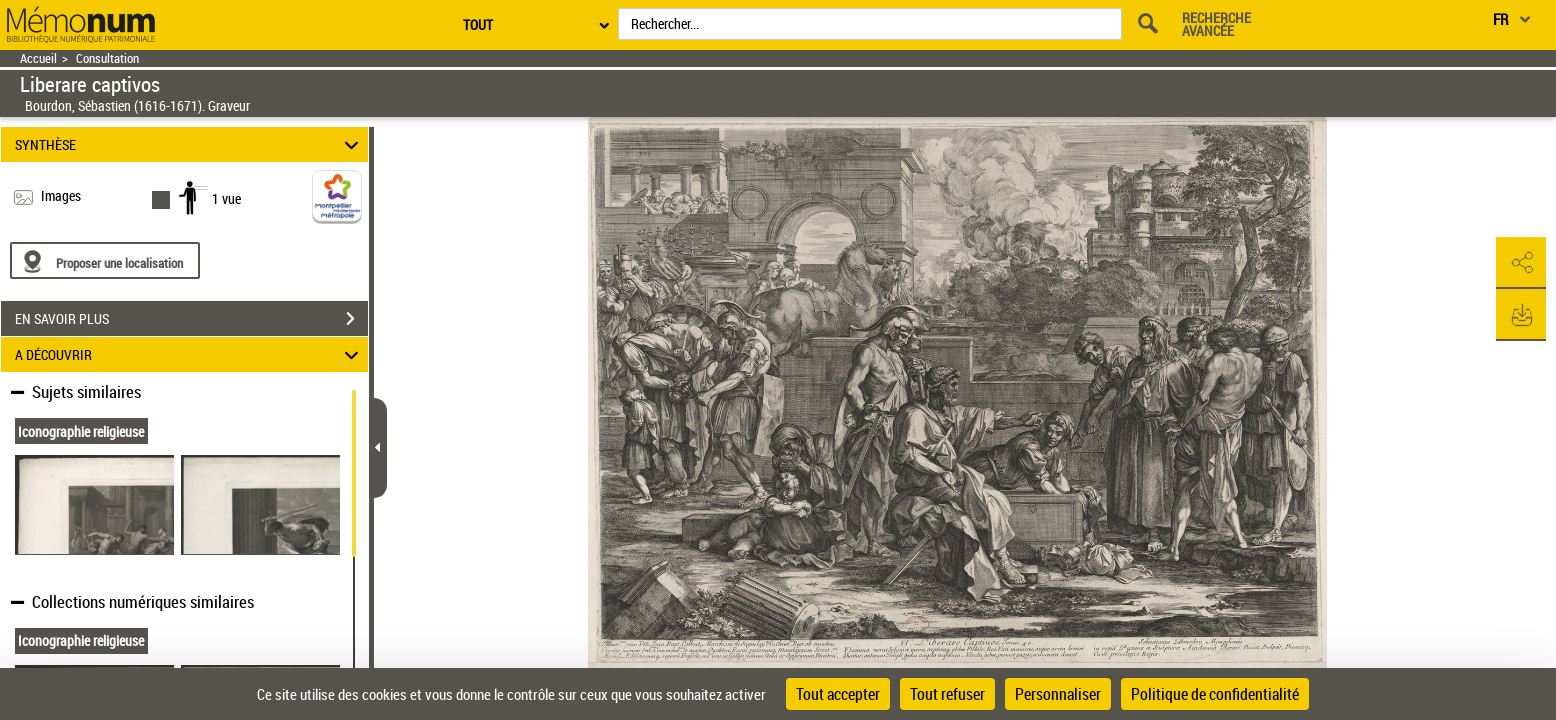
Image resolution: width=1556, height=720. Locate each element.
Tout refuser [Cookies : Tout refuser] (947, 694)
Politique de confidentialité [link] (1215, 694)
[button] (1521, 263)
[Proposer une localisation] (105, 260)
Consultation (107, 58)
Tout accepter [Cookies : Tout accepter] (838, 694)
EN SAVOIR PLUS (191, 319)
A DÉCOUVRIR (190, 354)
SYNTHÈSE (190, 144)
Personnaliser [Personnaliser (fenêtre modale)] (1058, 694)
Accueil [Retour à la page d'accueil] (38, 58)
